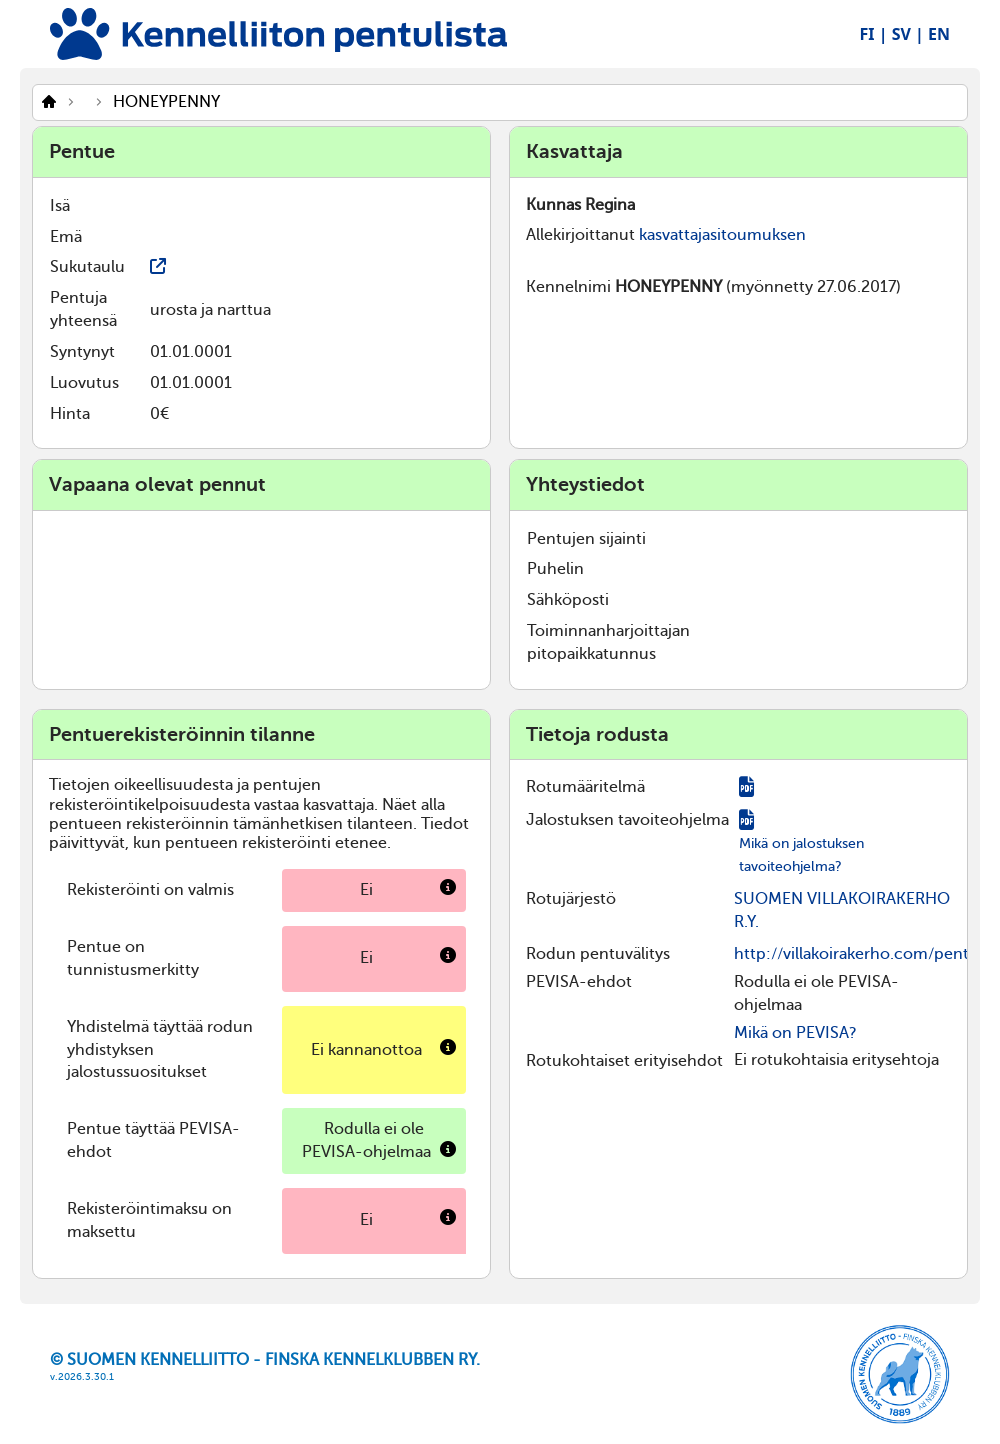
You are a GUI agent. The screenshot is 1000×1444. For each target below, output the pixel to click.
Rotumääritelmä (585, 787)
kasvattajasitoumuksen (722, 235)
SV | (908, 34)
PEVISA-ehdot (579, 982)
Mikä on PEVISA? (795, 1033)
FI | (874, 34)
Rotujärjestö (571, 899)
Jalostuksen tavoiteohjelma (627, 820)
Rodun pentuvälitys (598, 954)
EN (939, 34)
